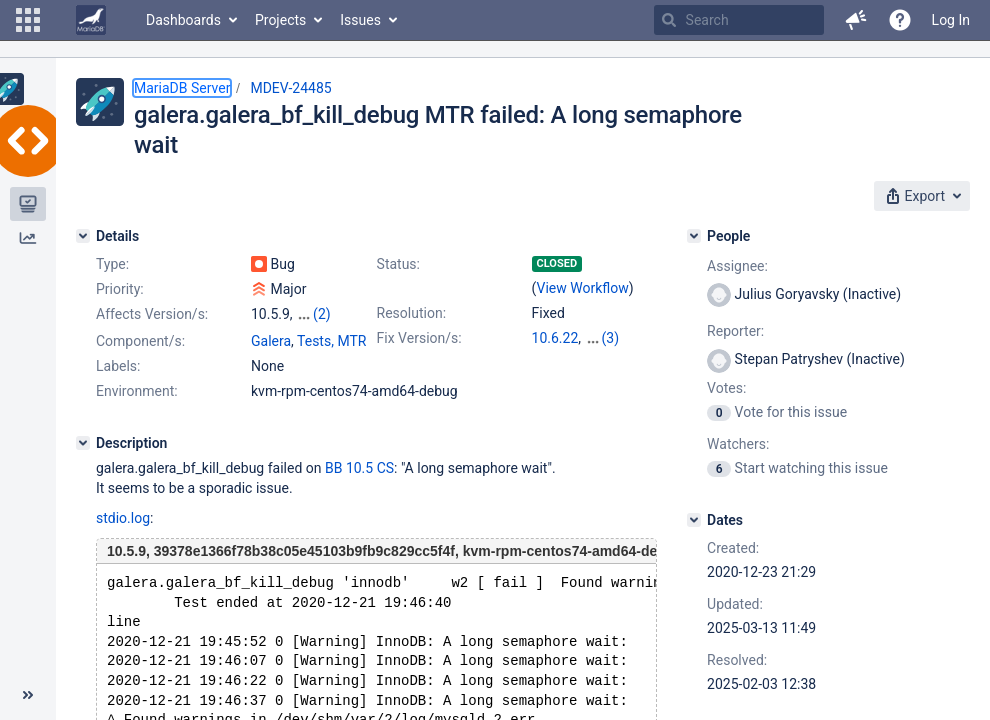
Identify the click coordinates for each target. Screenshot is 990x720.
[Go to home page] (91, 20)
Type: (112, 264)
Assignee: (737, 266)
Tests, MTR (331, 359)
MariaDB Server (182, 88)
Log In (951, 20)
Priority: (120, 289)
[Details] (83, 236)
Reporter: (735, 331)
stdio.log (123, 536)
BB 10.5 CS (359, 486)
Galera (271, 359)
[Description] (83, 461)
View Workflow (583, 288)
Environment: (137, 409)
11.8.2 (596, 358)
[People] (694, 236)
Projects (280, 20)
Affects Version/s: (152, 314)
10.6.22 (555, 338)
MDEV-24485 (290, 88)
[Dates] (694, 520)
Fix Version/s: (419, 338)
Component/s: (140, 359)
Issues (360, 20)
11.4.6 (551, 358)
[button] (28, 20)
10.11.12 (612, 338)
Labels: (118, 384)
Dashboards (183, 20)
